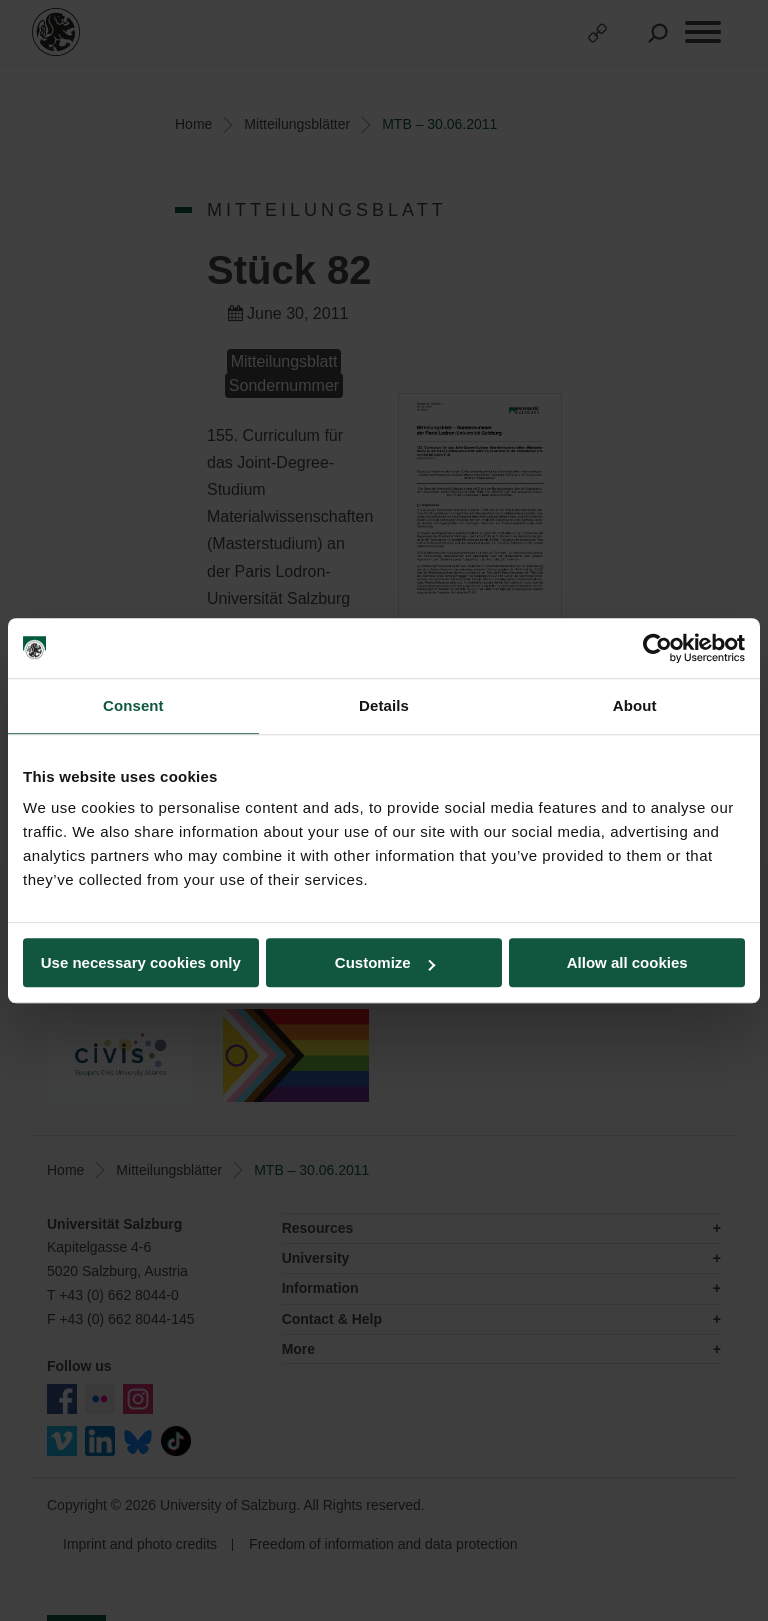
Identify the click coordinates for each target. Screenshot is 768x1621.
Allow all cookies (627, 962)
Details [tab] (384, 705)
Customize (385, 962)
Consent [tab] (133, 705)
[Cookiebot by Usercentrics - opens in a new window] (657, 648)
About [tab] (635, 705)
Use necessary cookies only (141, 962)
